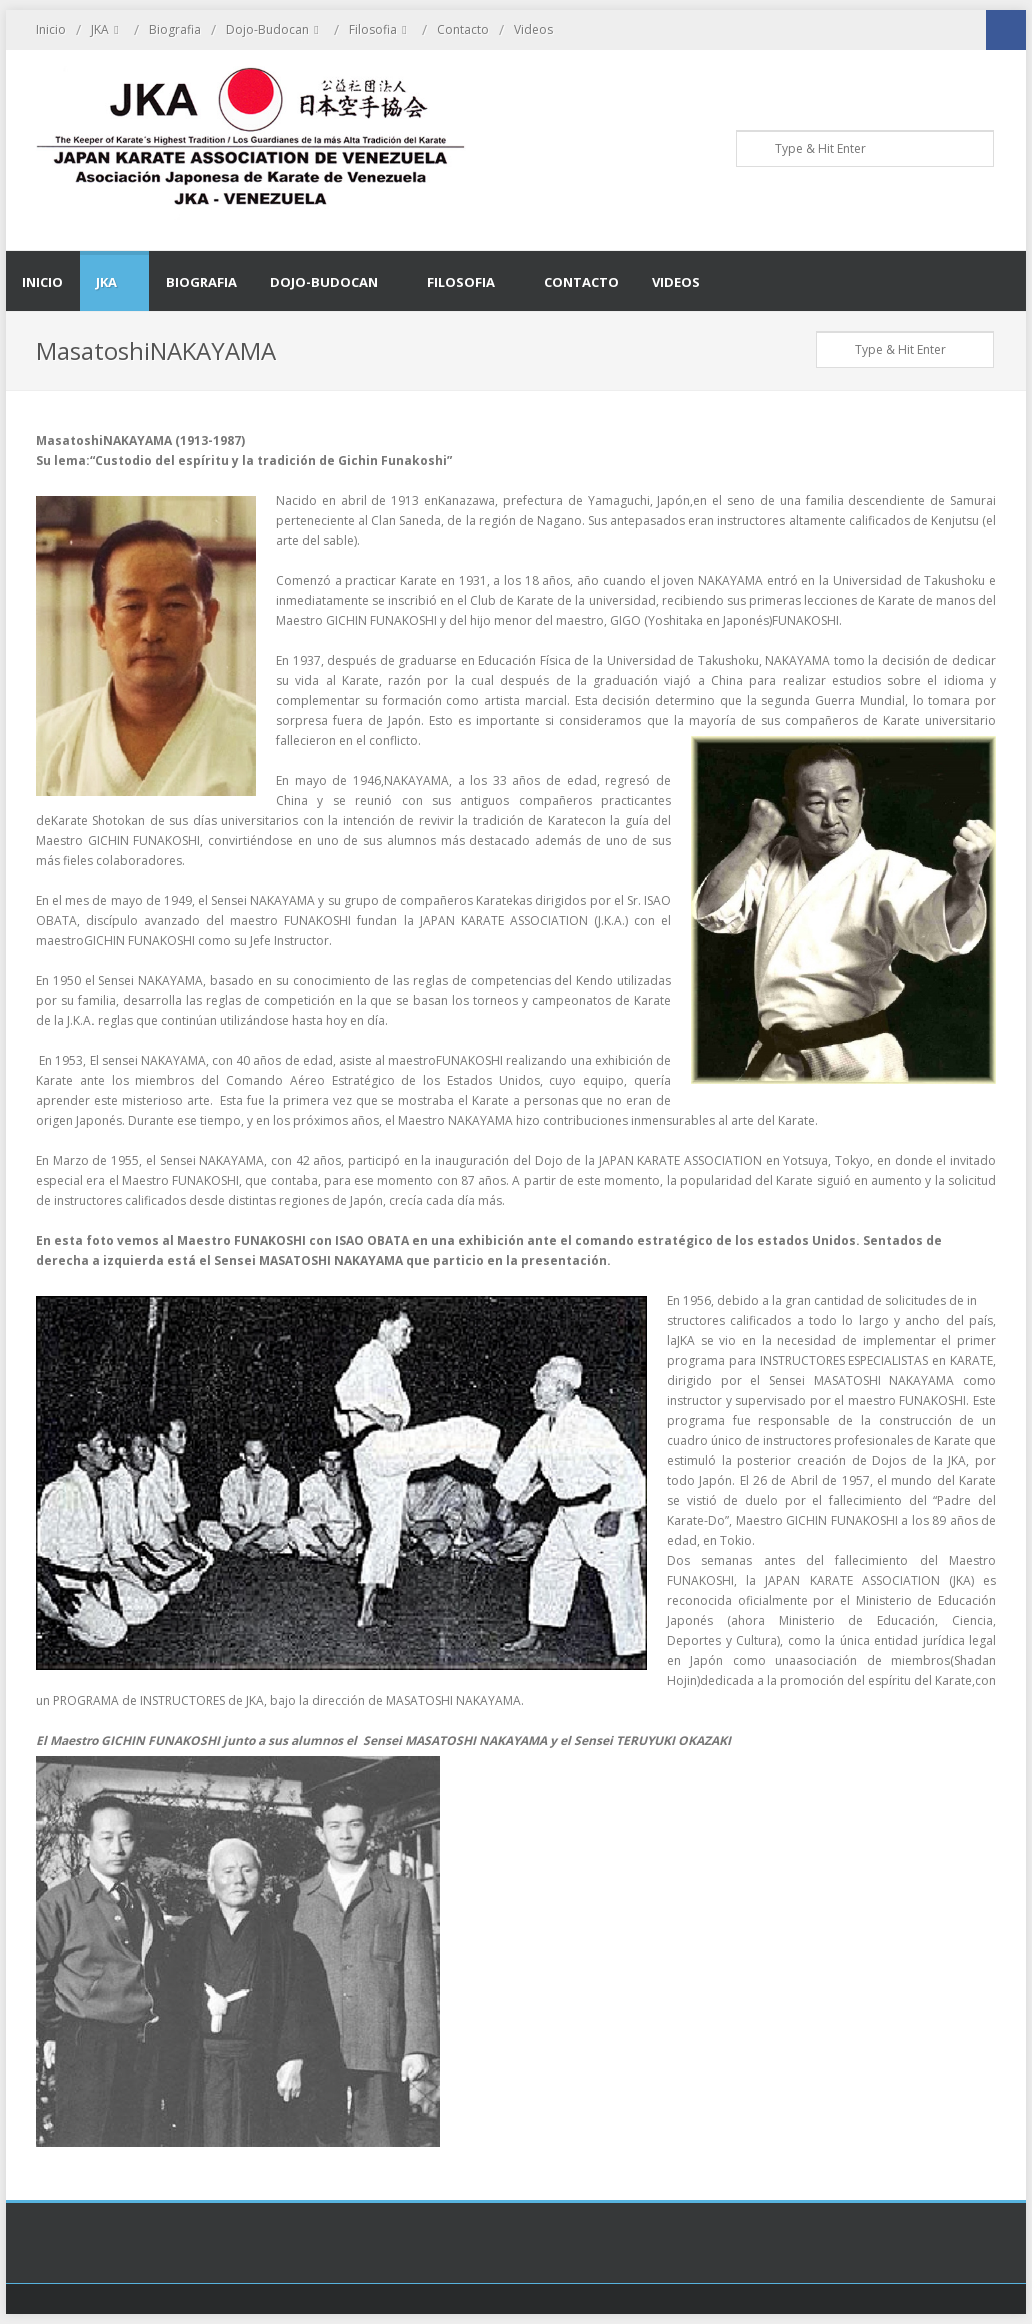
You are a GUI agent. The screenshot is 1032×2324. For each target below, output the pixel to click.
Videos (533, 29)
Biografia (175, 29)
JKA (107, 30)
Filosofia (380, 30)
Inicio (51, 29)
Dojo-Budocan (275, 30)
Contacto (463, 29)
